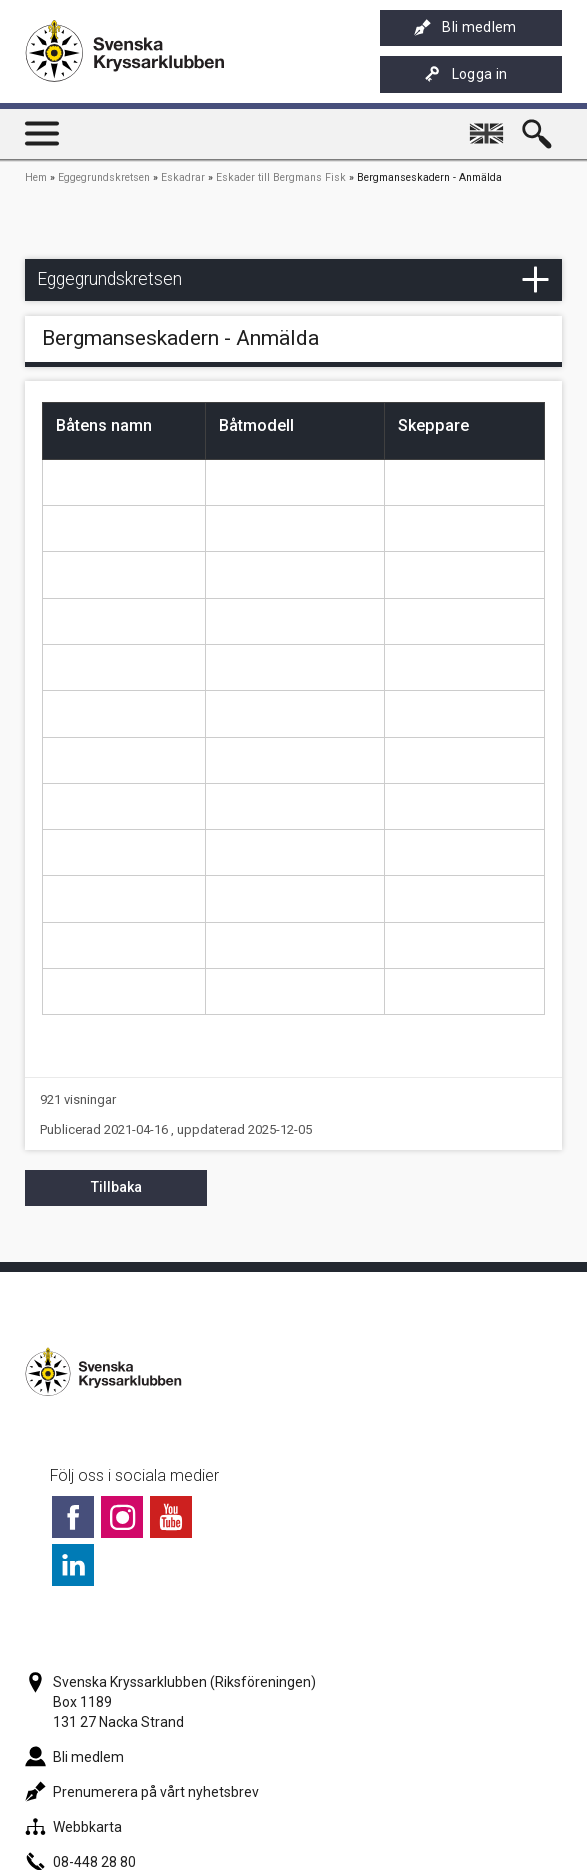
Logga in (466, 74)
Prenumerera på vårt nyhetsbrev (142, 1792)
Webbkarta (73, 1827)
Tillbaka (116, 1187)
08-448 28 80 (80, 1862)
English (489, 125)
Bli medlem (465, 27)
